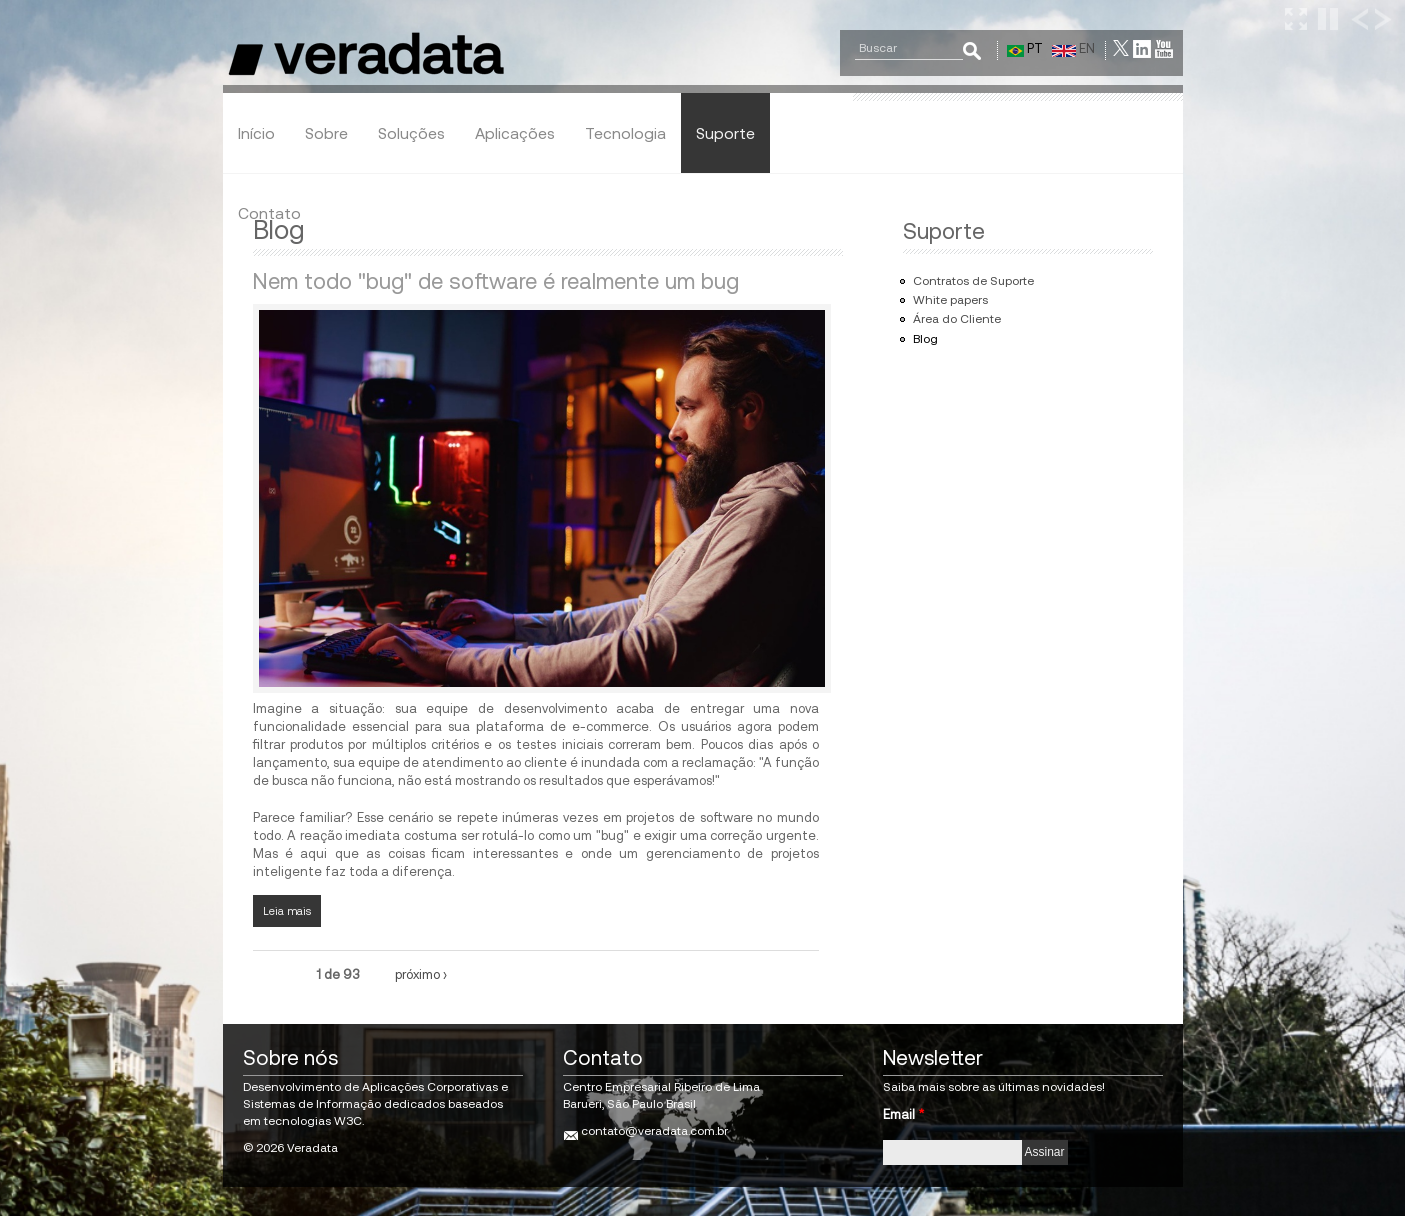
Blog (925, 339)
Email (903, 1114)
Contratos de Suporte (973, 281)
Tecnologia (625, 133)
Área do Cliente (957, 319)
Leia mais (292, 909)
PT (1025, 48)
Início (256, 133)
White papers (950, 300)
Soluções (411, 133)
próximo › (421, 974)
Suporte (725, 133)
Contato (269, 213)
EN (1073, 48)
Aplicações (515, 133)
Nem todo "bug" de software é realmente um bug (496, 281)
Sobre (326, 133)
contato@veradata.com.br (654, 1131)
